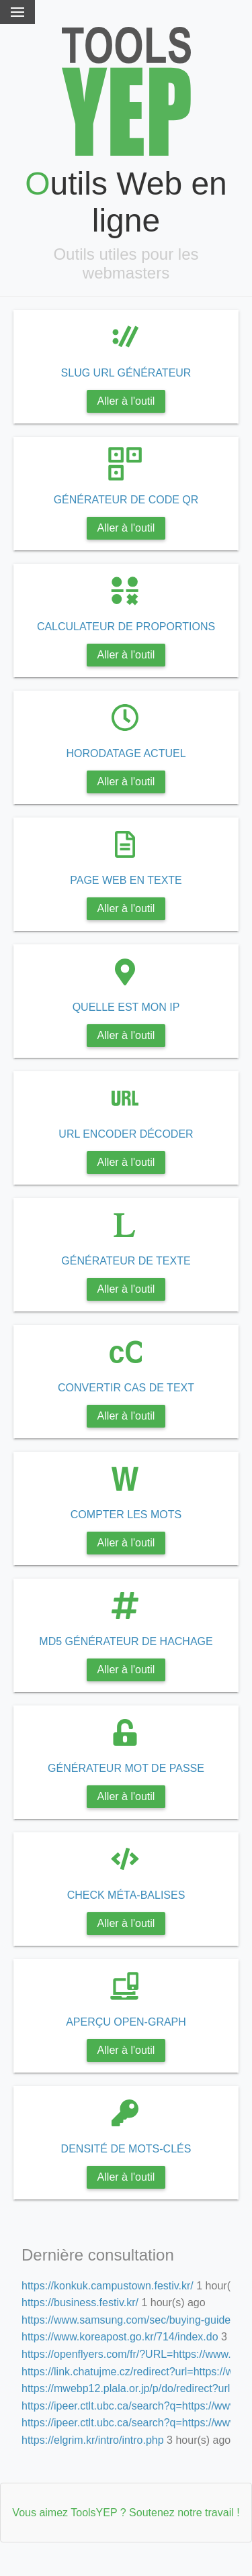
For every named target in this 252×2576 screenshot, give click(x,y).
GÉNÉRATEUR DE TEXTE (125, 1261)
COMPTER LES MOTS (126, 1514)
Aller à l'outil (126, 401)
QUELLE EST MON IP (126, 1007)
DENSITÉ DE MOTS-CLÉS (126, 2148)
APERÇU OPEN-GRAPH (126, 2022)
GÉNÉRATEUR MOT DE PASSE (126, 1768)
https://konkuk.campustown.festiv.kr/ (108, 2285)
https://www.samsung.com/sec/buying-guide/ (128, 2320)
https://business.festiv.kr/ (80, 2302)
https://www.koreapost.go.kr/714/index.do (120, 2336)
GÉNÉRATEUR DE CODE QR (126, 499)
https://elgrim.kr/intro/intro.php (93, 2440)
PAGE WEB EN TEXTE (126, 880)
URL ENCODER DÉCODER (125, 1134)
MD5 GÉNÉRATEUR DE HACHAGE (125, 1641)
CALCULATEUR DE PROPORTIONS (126, 626)
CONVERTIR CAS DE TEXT (126, 1387)
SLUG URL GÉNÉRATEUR (126, 373)
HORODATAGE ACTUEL (125, 753)
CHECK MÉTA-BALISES (126, 1895)
